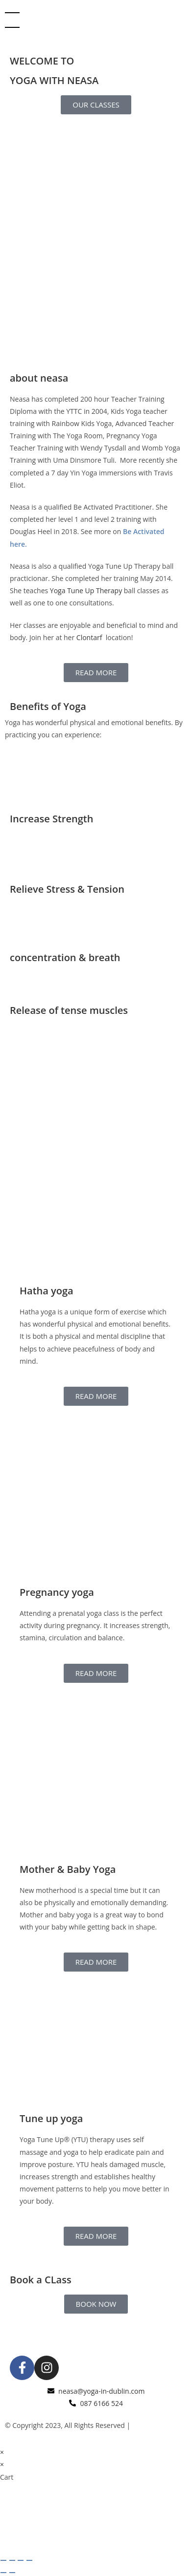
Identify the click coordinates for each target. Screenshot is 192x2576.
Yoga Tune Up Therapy (86, 590)
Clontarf (90, 637)
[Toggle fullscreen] (12, 2560)
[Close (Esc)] (29, 2560)
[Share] (20, 2560)
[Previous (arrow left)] (3, 2573)
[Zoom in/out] (3, 2560)
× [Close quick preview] (2, 2452)
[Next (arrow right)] (12, 2573)
